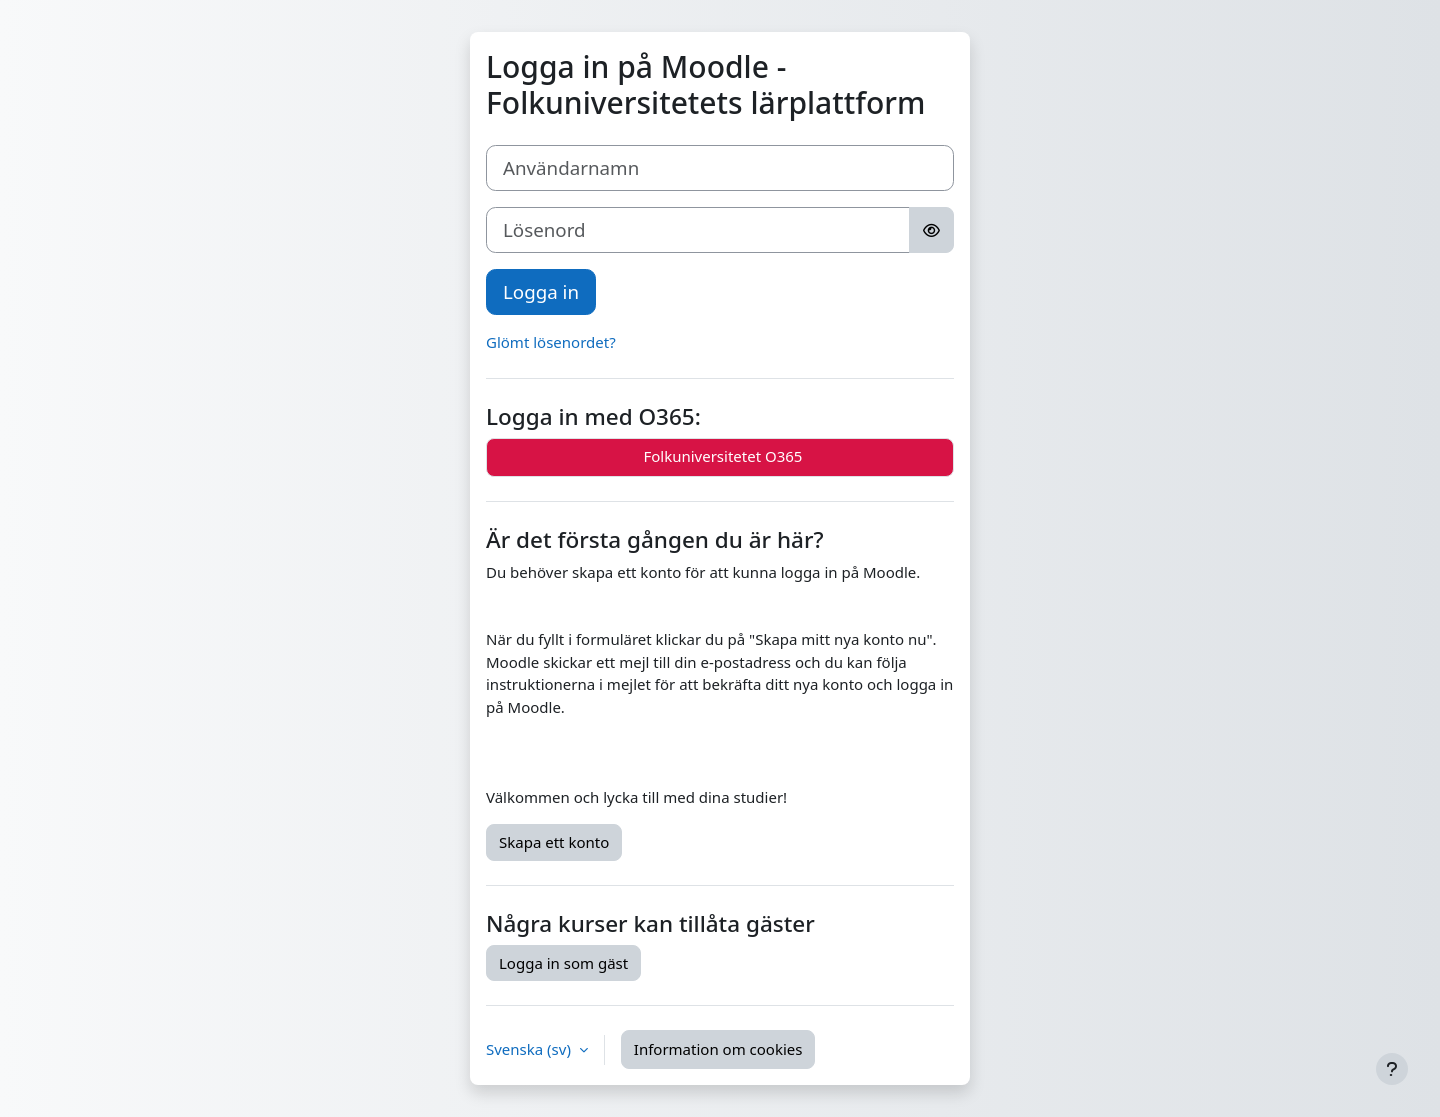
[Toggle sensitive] (931, 230)
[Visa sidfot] (1392, 1069)
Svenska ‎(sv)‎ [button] (530, 1049)
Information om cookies (718, 1049)
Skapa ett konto (554, 842)
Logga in (541, 291)
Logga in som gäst (563, 963)
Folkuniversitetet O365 (720, 458)
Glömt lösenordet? (551, 342)
